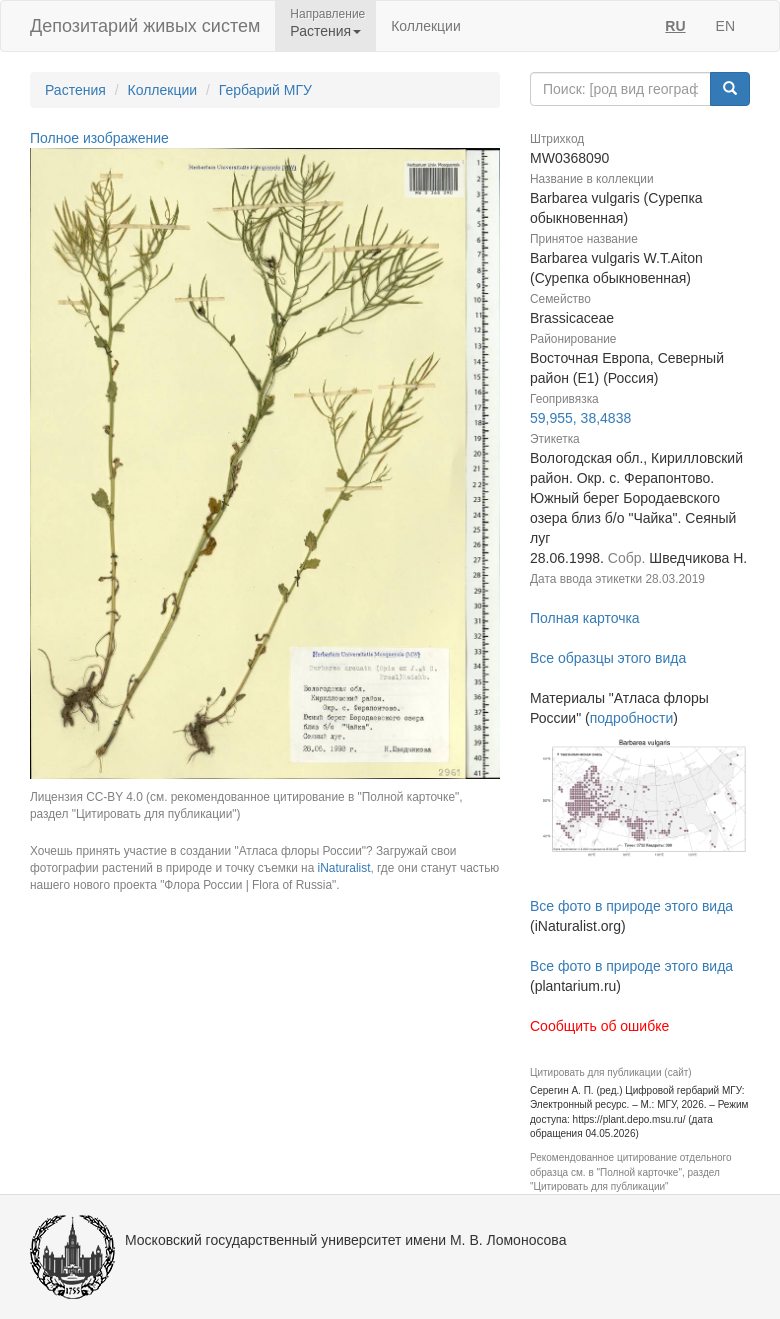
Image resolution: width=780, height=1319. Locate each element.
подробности (632, 718)
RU (675, 26)
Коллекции (426, 26)
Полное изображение (99, 138)
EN (725, 26)
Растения (75, 90)
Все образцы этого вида (608, 658)
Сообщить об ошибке (599, 1026)
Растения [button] (325, 31)
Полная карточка (585, 618)
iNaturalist (344, 868)
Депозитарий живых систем (145, 26)
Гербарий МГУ (265, 90)
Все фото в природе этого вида (631, 906)
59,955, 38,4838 (580, 418)
